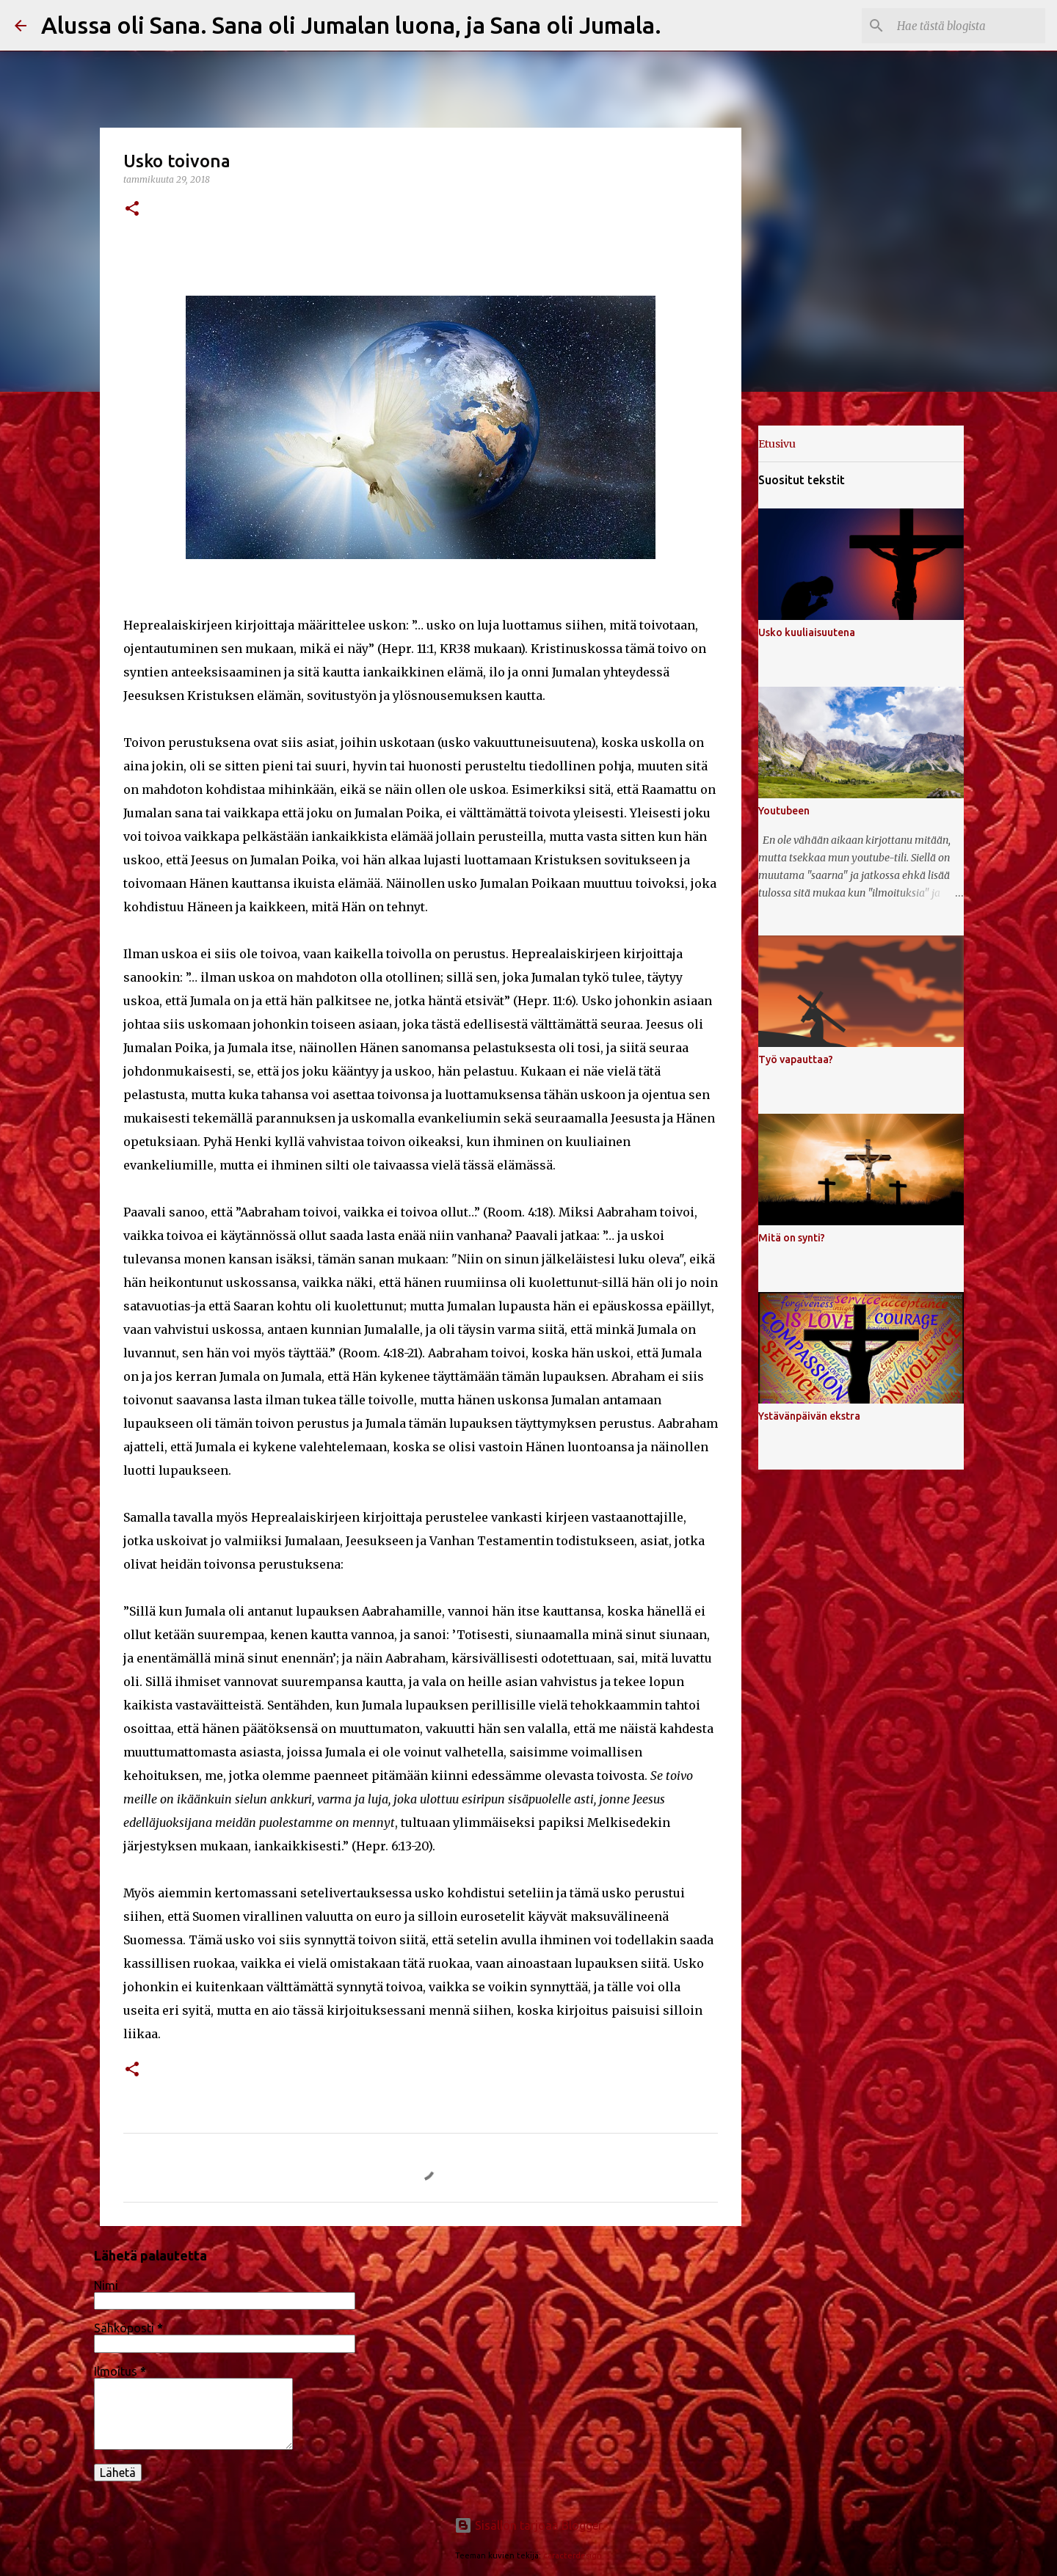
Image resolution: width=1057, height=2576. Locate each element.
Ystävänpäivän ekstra (809, 1416)
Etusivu (777, 443)
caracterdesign (572, 2555)
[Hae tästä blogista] (968, 25)
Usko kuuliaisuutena (806, 632)
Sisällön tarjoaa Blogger (528, 2525)
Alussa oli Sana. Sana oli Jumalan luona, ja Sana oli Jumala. (351, 25)
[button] (132, 209)
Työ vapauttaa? (795, 1059)
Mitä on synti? (791, 1238)
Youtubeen (784, 811)
